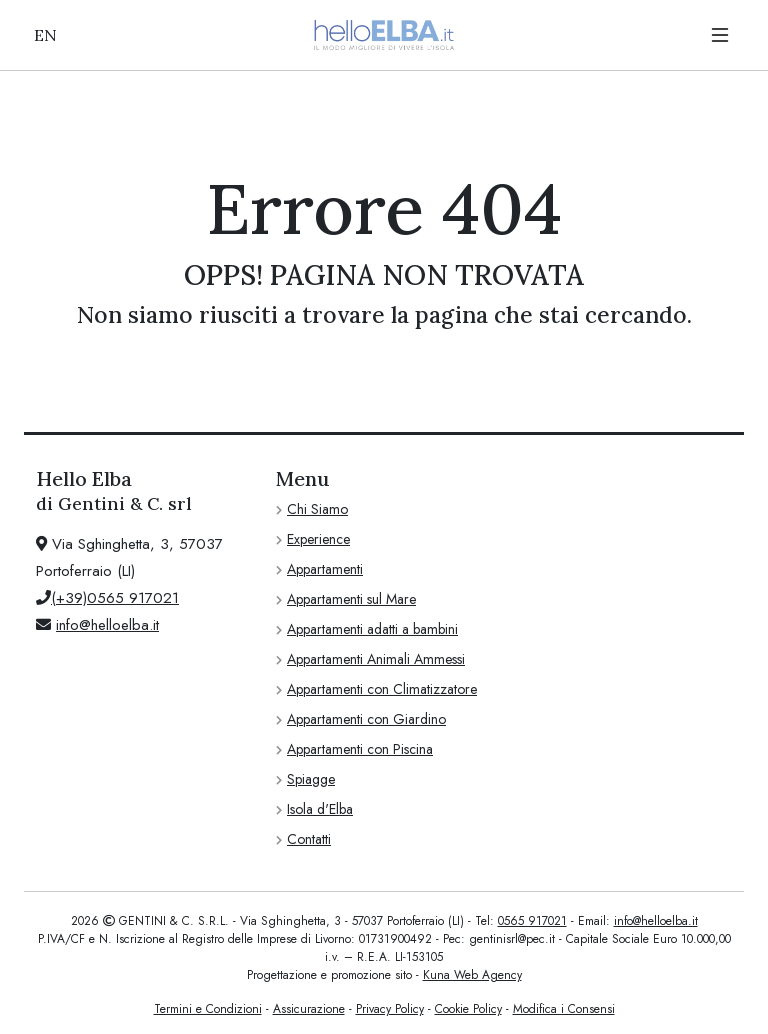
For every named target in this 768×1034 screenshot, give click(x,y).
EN (45, 35)
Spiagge (311, 779)
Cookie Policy (468, 1009)
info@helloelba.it (107, 625)
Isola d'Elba (320, 809)
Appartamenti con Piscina (360, 749)
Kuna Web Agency (472, 975)
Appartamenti (325, 569)
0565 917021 (532, 921)
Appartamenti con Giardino (366, 719)
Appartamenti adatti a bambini (372, 629)
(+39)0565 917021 (115, 598)
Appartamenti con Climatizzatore (382, 689)
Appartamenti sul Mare (351, 599)
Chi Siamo (317, 509)
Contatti (309, 839)
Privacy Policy (390, 1009)
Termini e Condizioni (208, 1009)
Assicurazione (309, 1009)
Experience (318, 539)
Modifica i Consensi (564, 1009)
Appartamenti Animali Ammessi (376, 659)
